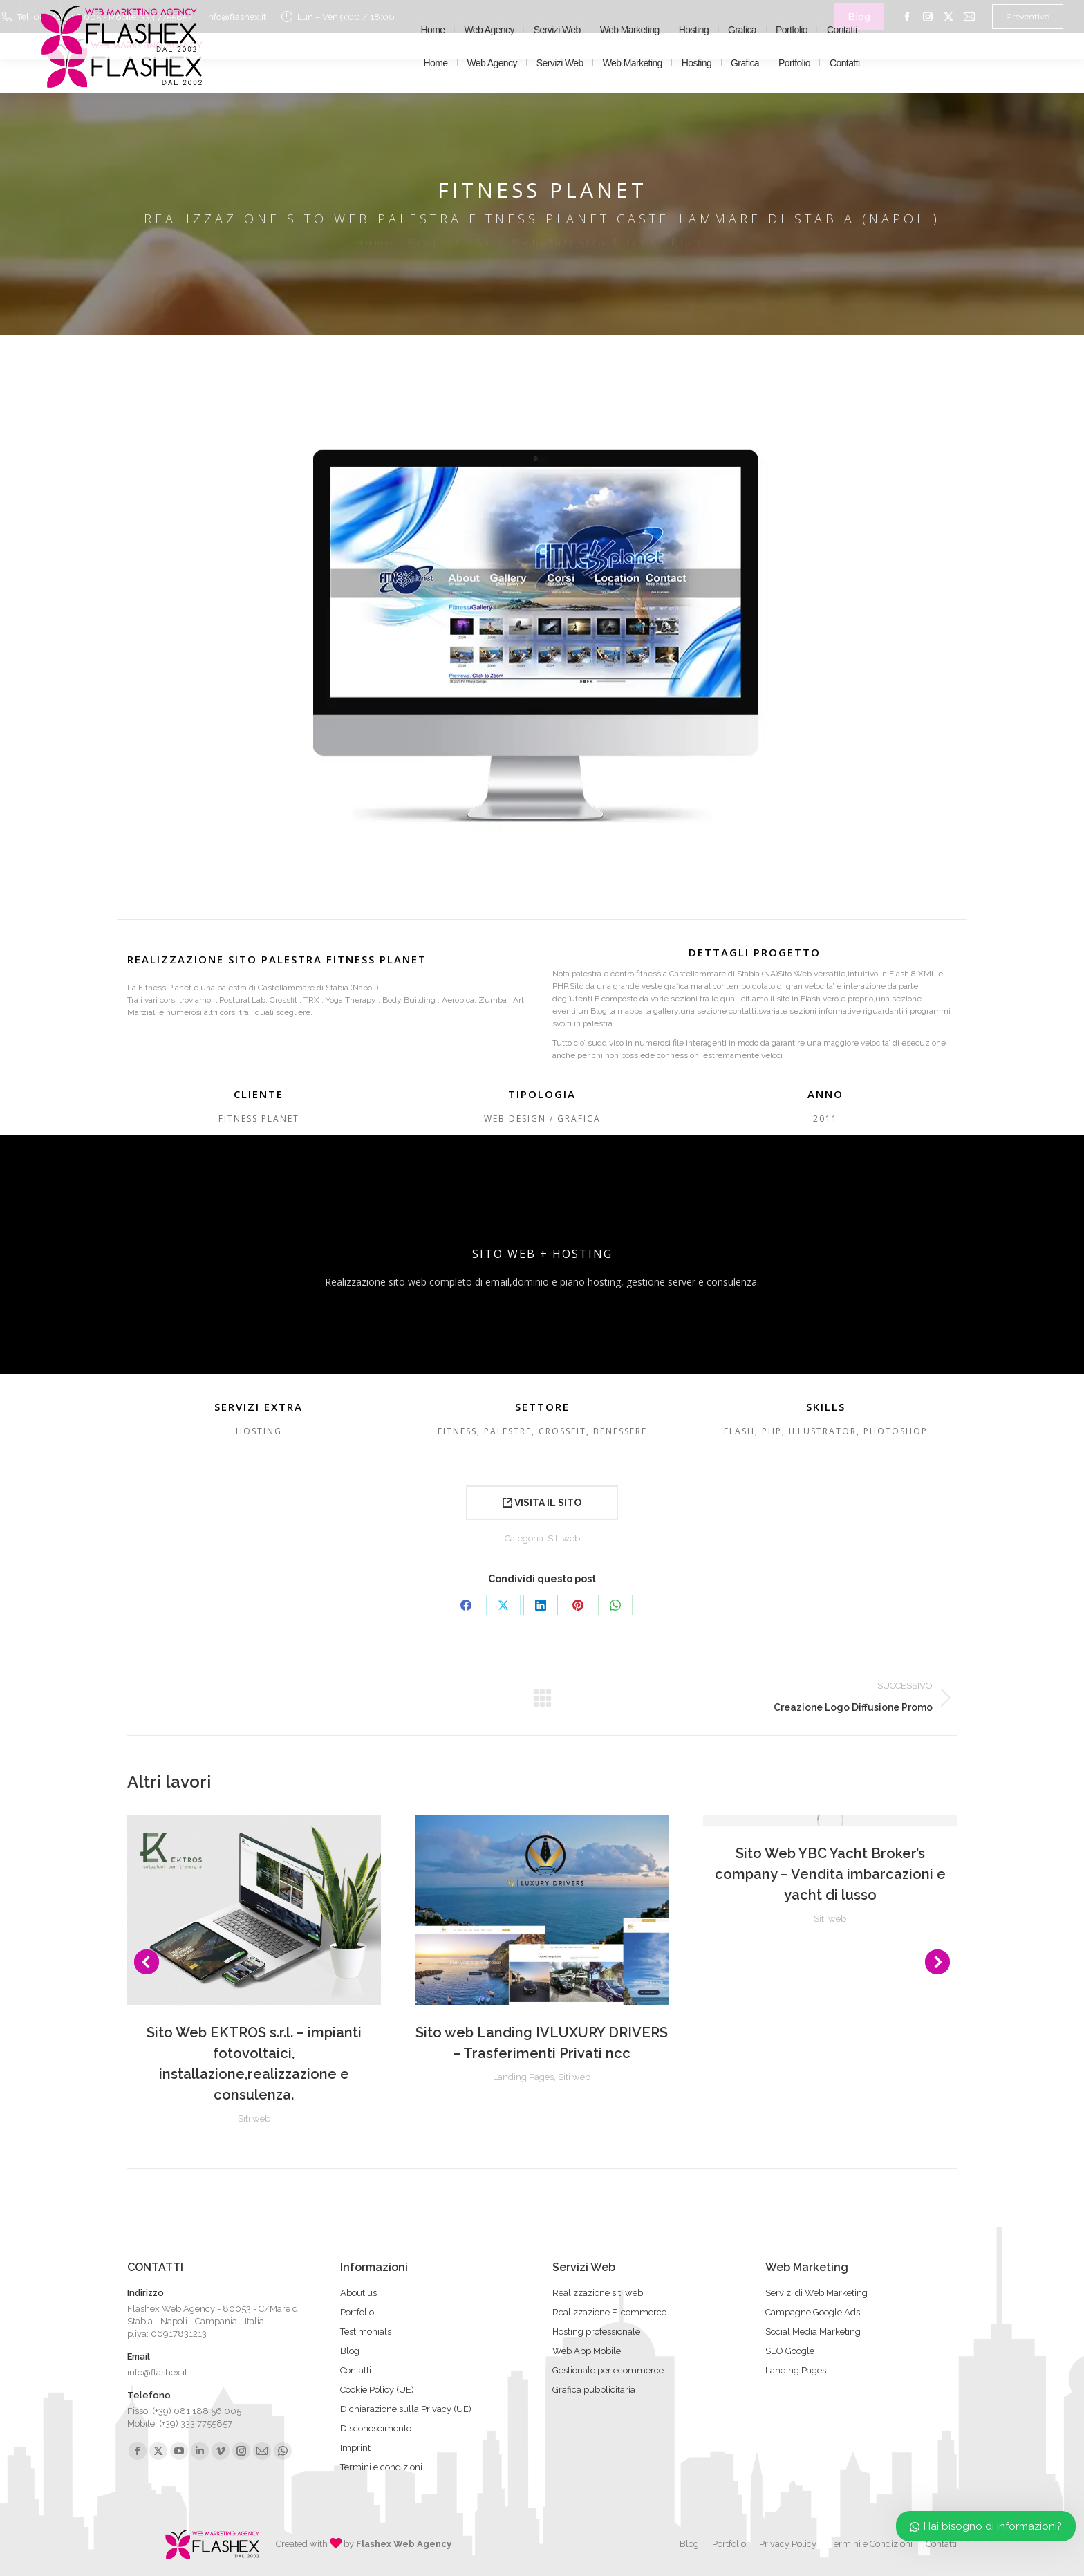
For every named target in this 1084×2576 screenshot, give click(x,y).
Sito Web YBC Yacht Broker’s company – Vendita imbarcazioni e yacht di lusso (830, 1874)
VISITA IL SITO (542, 1502)
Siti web (564, 1538)
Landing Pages (523, 2077)
